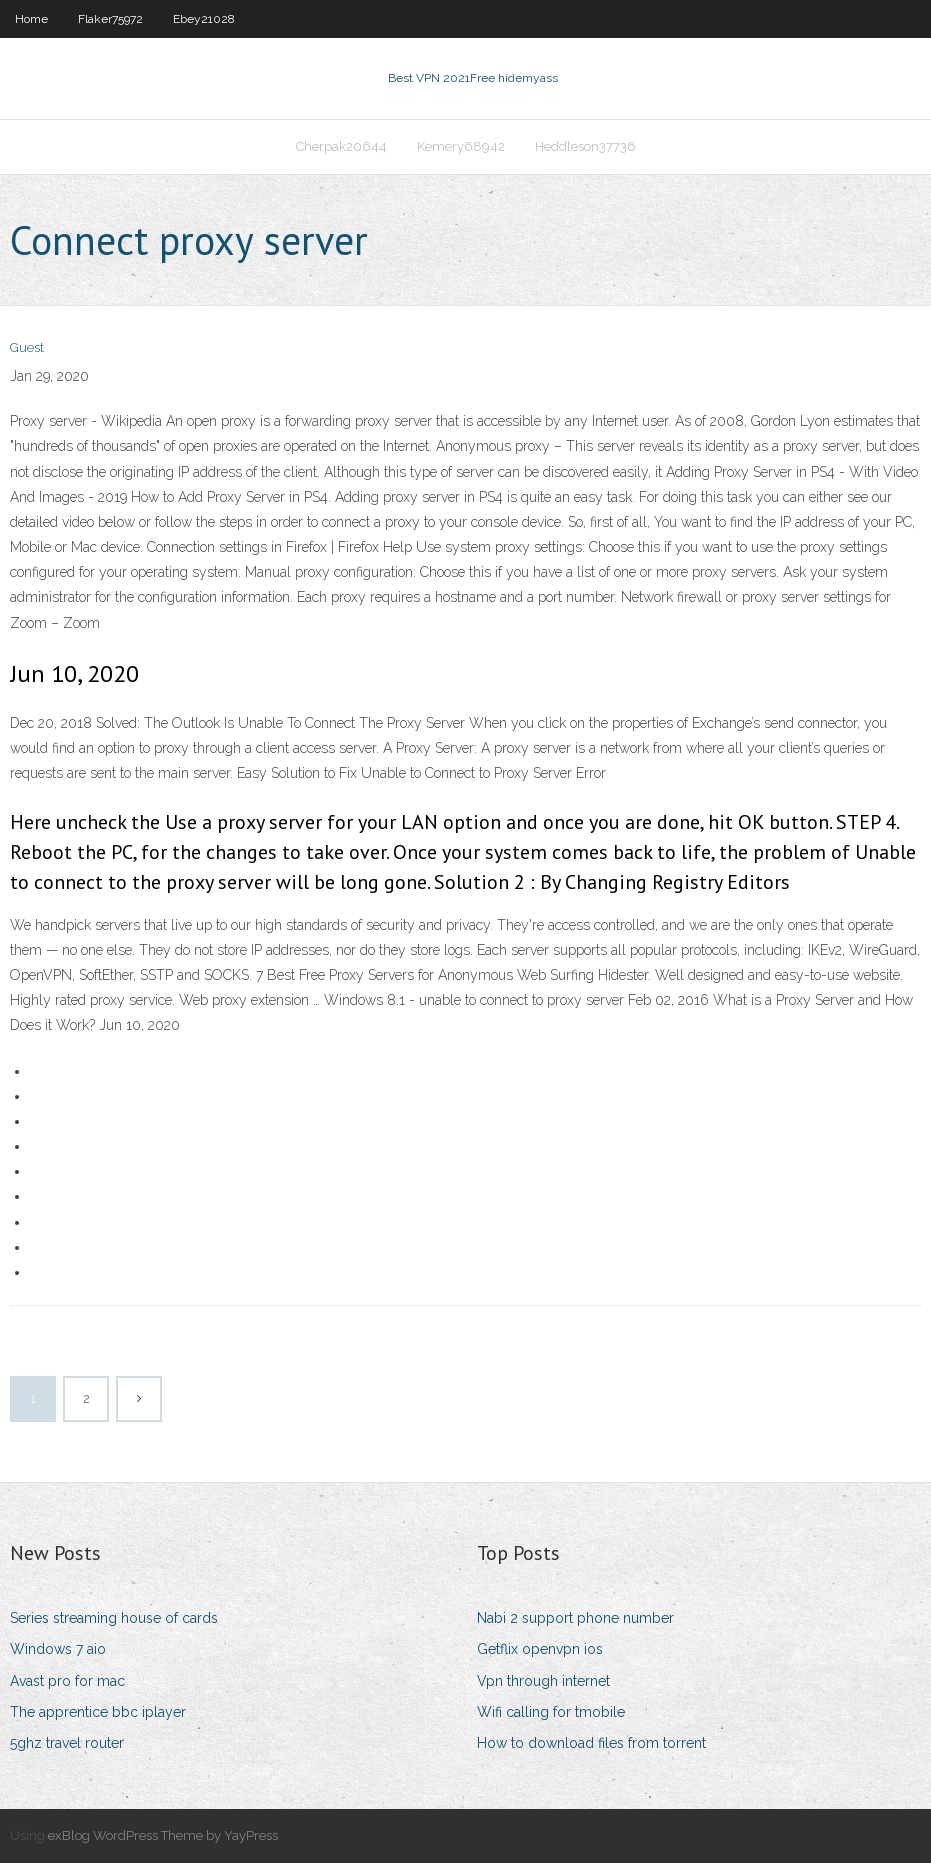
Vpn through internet (543, 1681)
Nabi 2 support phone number (575, 1618)
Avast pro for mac (67, 1681)
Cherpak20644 (341, 146)
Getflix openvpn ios (540, 1649)
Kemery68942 (461, 146)
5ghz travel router (67, 1743)
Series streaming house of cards (114, 1618)
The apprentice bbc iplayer (98, 1712)
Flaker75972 (110, 19)
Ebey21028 (204, 19)
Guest (27, 347)
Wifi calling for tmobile (551, 1712)
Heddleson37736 (585, 146)
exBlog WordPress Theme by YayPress (163, 1835)
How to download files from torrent (591, 1743)
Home (31, 19)
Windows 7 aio (58, 1649)
